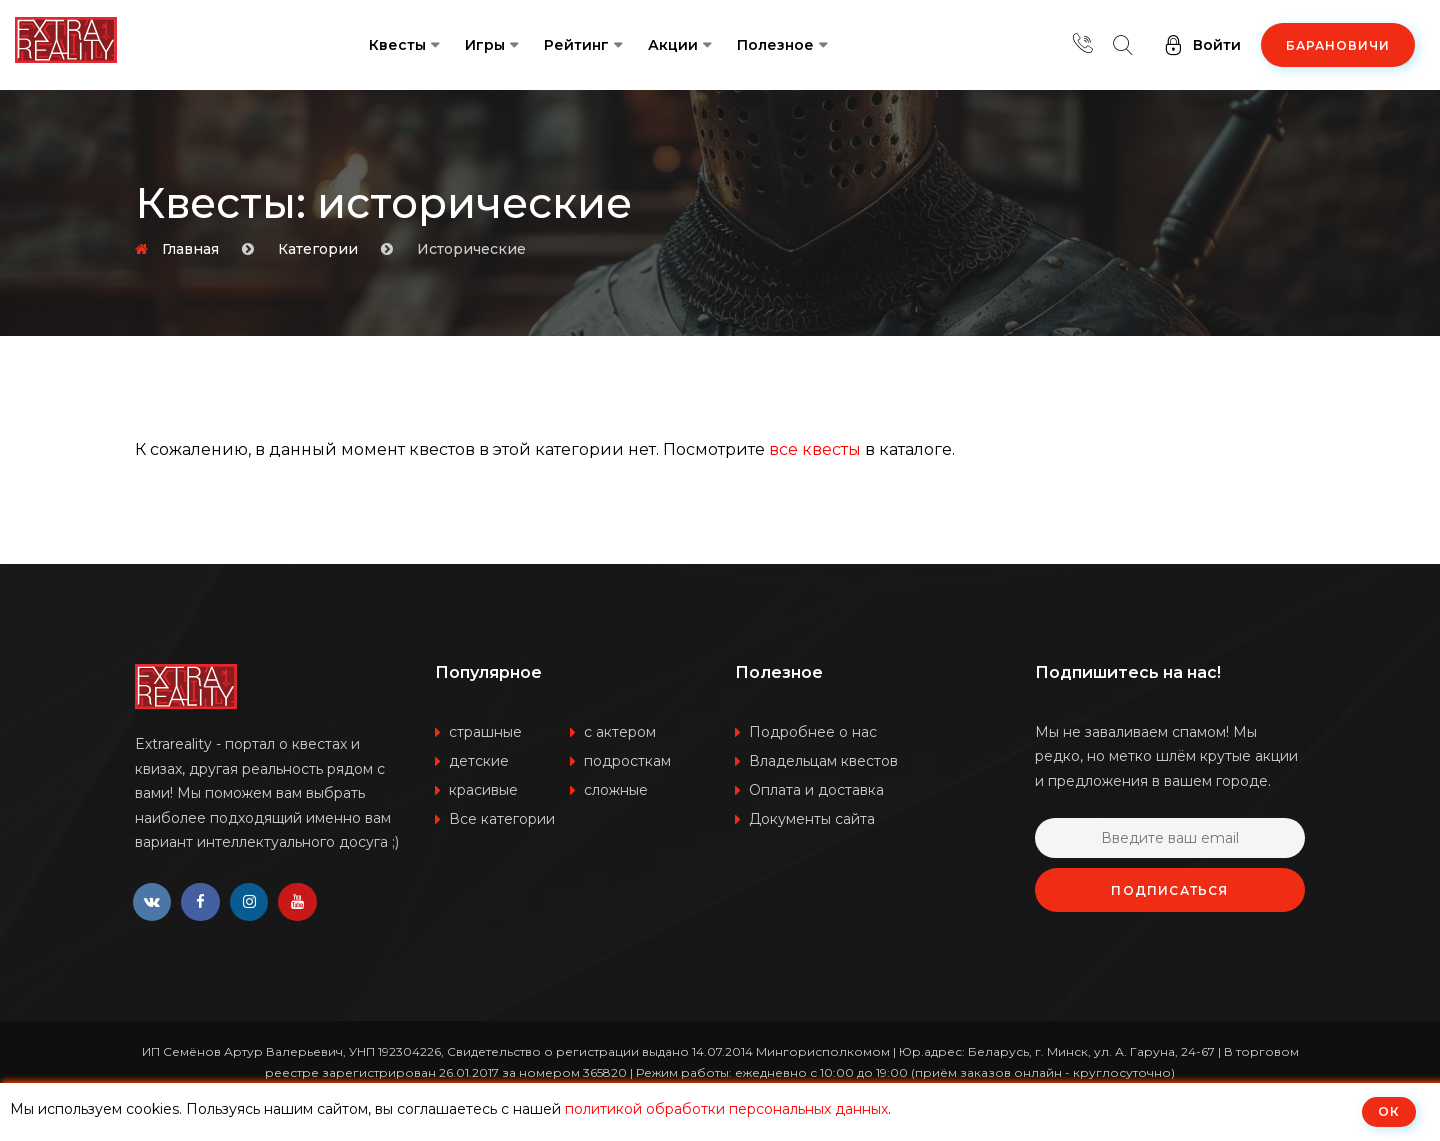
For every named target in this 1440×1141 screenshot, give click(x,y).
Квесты (397, 45)
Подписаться (1169, 890)
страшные (485, 732)
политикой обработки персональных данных (726, 1109)
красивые (483, 790)
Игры (485, 45)
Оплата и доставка (816, 790)
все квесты (815, 449)
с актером (620, 732)
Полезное (775, 45)
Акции (673, 45)
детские (479, 761)
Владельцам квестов (823, 761)
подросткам (627, 761)
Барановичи (1338, 45)
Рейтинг (576, 45)
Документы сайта (812, 819)
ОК (1389, 1111)
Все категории (502, 819)
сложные (616, 790)
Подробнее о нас (813, 732)
